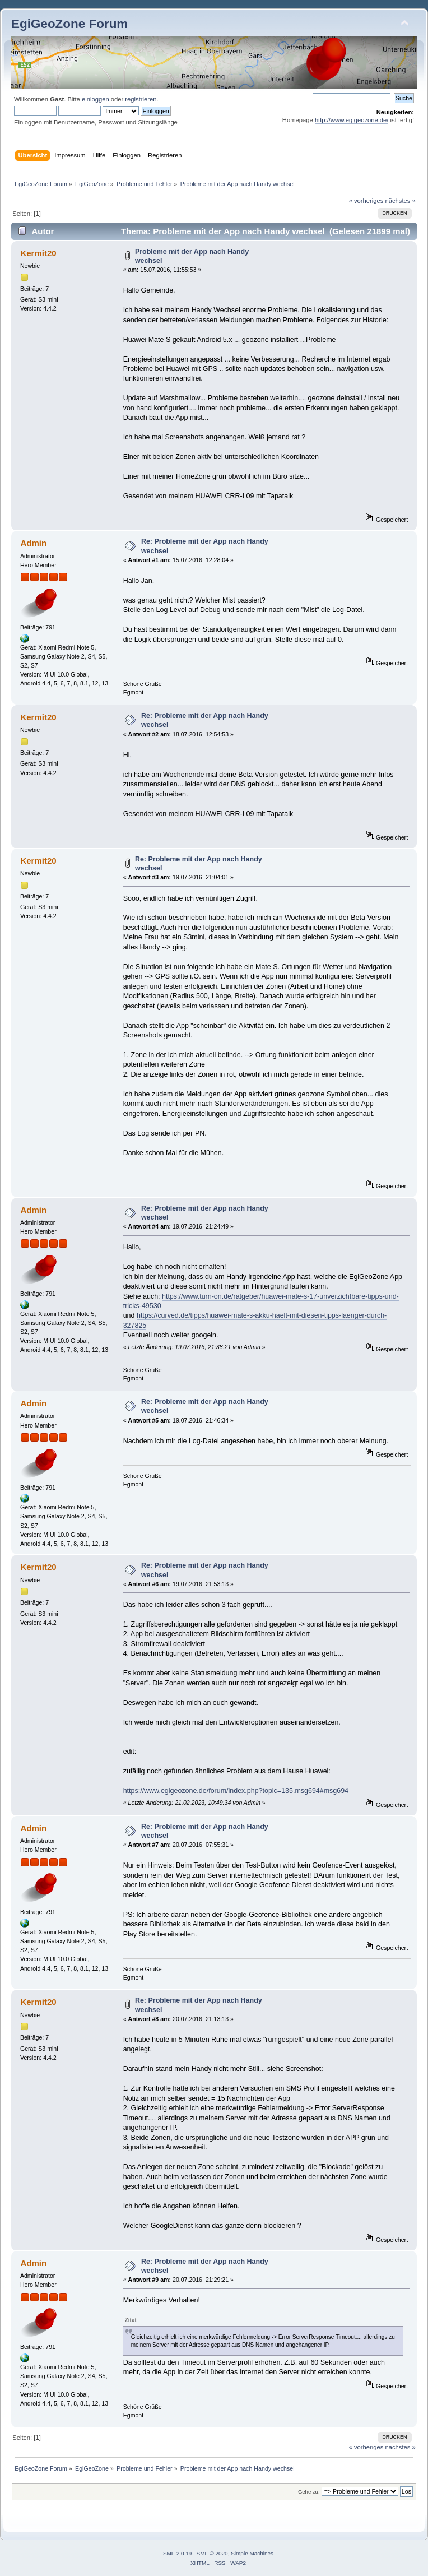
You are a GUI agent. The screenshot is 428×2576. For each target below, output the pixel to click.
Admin (33, 543)
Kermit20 (38, 253)
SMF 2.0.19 (177, 2553)
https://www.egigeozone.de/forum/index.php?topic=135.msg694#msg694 (235, 1791)
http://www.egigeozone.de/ (352, 120)
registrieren (140, 99)
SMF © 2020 (212, 2553)
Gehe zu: (309, 2492)
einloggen (95, 99)
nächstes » (400, 200)
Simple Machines (252, 2553)
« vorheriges (366, 200)
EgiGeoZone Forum (69, 24)
